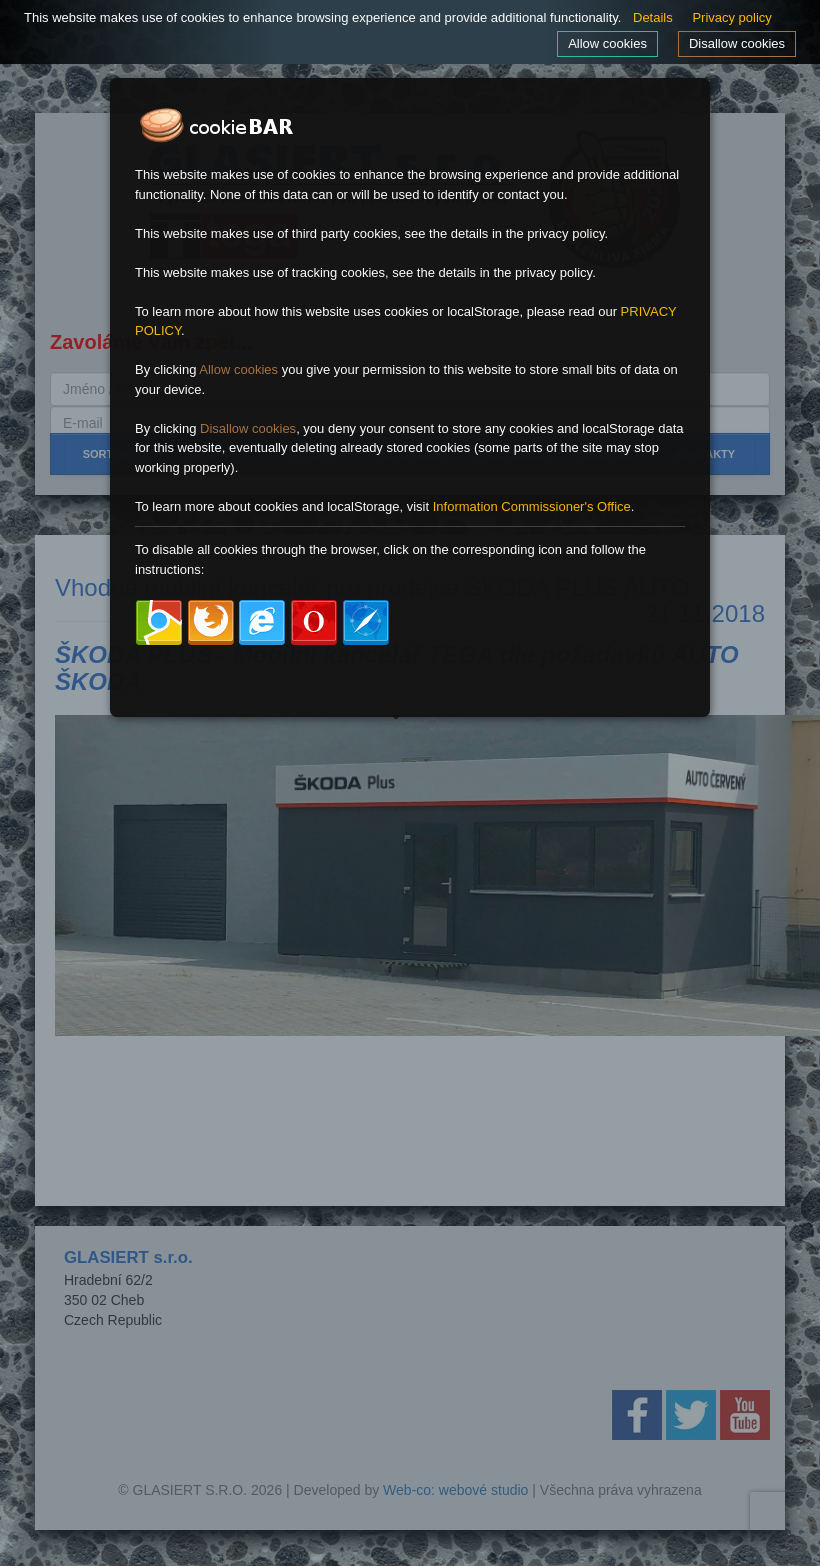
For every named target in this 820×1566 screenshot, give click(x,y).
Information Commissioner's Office (532, 506)
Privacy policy (731, 17)
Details (653, 17)
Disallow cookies (737, 43)
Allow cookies (607, 43)
